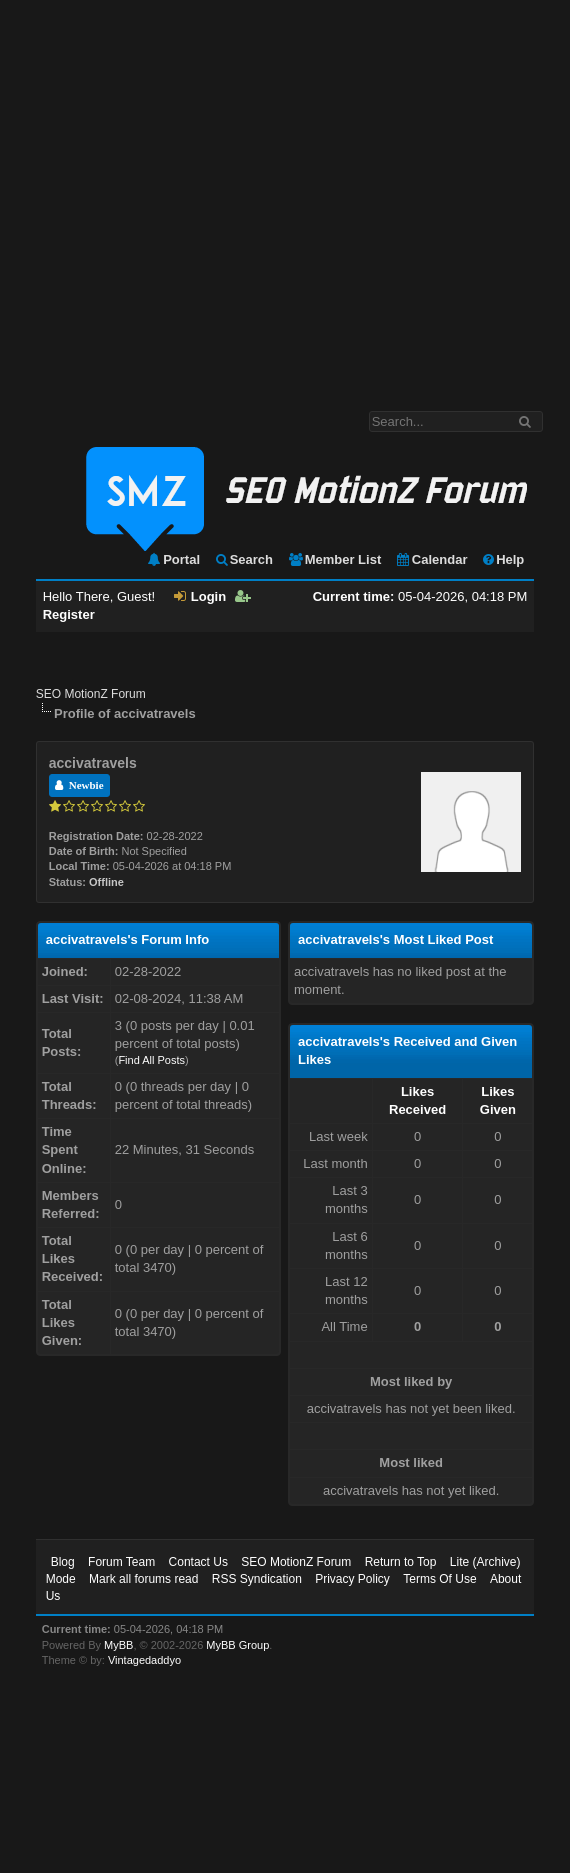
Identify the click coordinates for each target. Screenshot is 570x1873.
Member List (334, 559)
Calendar (431, 559)
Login (200, 596)
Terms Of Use (439, 1579)
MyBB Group (237, 1645)
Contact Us (198, 1562)
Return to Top (401, 1562)
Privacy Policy (352, 1579)
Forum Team (121, 1562)
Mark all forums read (143, 1579)
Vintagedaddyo (144, 1660)
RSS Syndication (257, 1579)
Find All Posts (151, 1060)
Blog (63, 1562)
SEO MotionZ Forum (91, 694)
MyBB (118, 1645)
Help (502, 559)
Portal (173, 559)
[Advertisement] (187, 195)
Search (243, 559)
